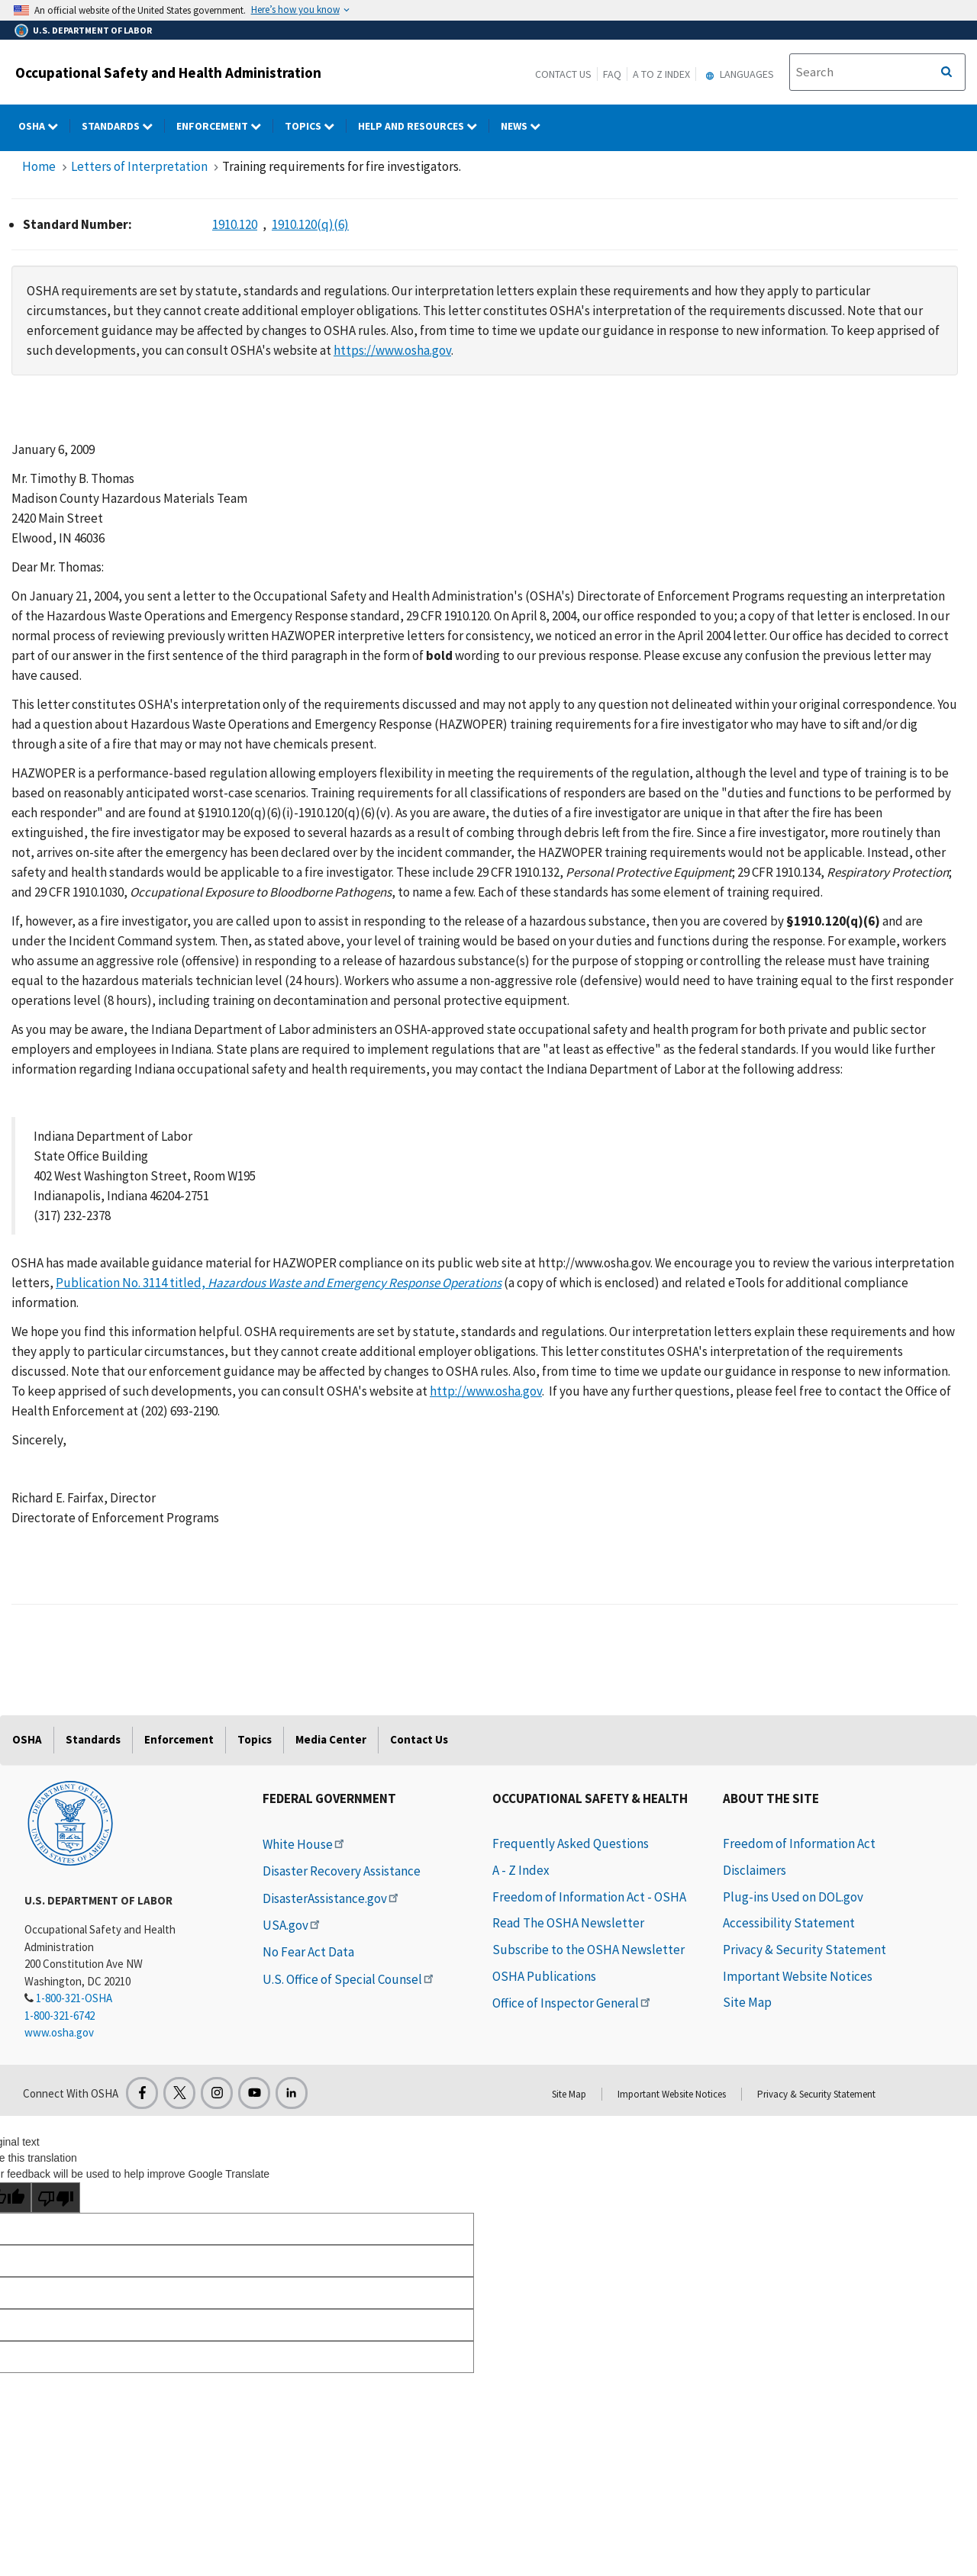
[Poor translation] (55, 2197)
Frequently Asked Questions (570, 1843)
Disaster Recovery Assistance (342, 1871)
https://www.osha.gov (392, 350)
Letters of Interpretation (139, 166)
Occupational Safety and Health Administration (168, 72)
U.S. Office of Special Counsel (349, 1979)
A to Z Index (661, 74)
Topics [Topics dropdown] (316, 126)
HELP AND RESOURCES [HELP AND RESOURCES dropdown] (423, 126)
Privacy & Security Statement (804, 1949)
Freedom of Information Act (799, 1843)
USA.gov (292, 1925)
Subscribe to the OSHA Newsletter (588, 1949)
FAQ (612, 74)
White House (305, 1844)
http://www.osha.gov (486, 1391)
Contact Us (563, 74)
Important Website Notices (797, 1976)
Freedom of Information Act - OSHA (589, 1897)
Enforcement (179, 1739)
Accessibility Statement (789, 1922)
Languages (737, 74)
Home (39, 166)
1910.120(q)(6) (310, 224)
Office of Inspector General (572, 2003)
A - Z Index (521, 1870)
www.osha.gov (59, 2032)
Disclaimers (754, 1870)
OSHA (27, 1739)
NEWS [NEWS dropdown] (526, 126)
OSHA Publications (544, 1976)
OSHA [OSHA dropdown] (44, 126)
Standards (93, 1739)
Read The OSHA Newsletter (568, 1922)
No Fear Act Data (308, 1951)
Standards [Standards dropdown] (123, 126)
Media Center (330, 1739)
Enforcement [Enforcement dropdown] (224, 126)
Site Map (747, 2002)
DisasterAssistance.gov (332, 1898)
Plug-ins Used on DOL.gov (793, 1897)
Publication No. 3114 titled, (278, 1282)
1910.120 (234, 224)
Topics (254, 1739)
